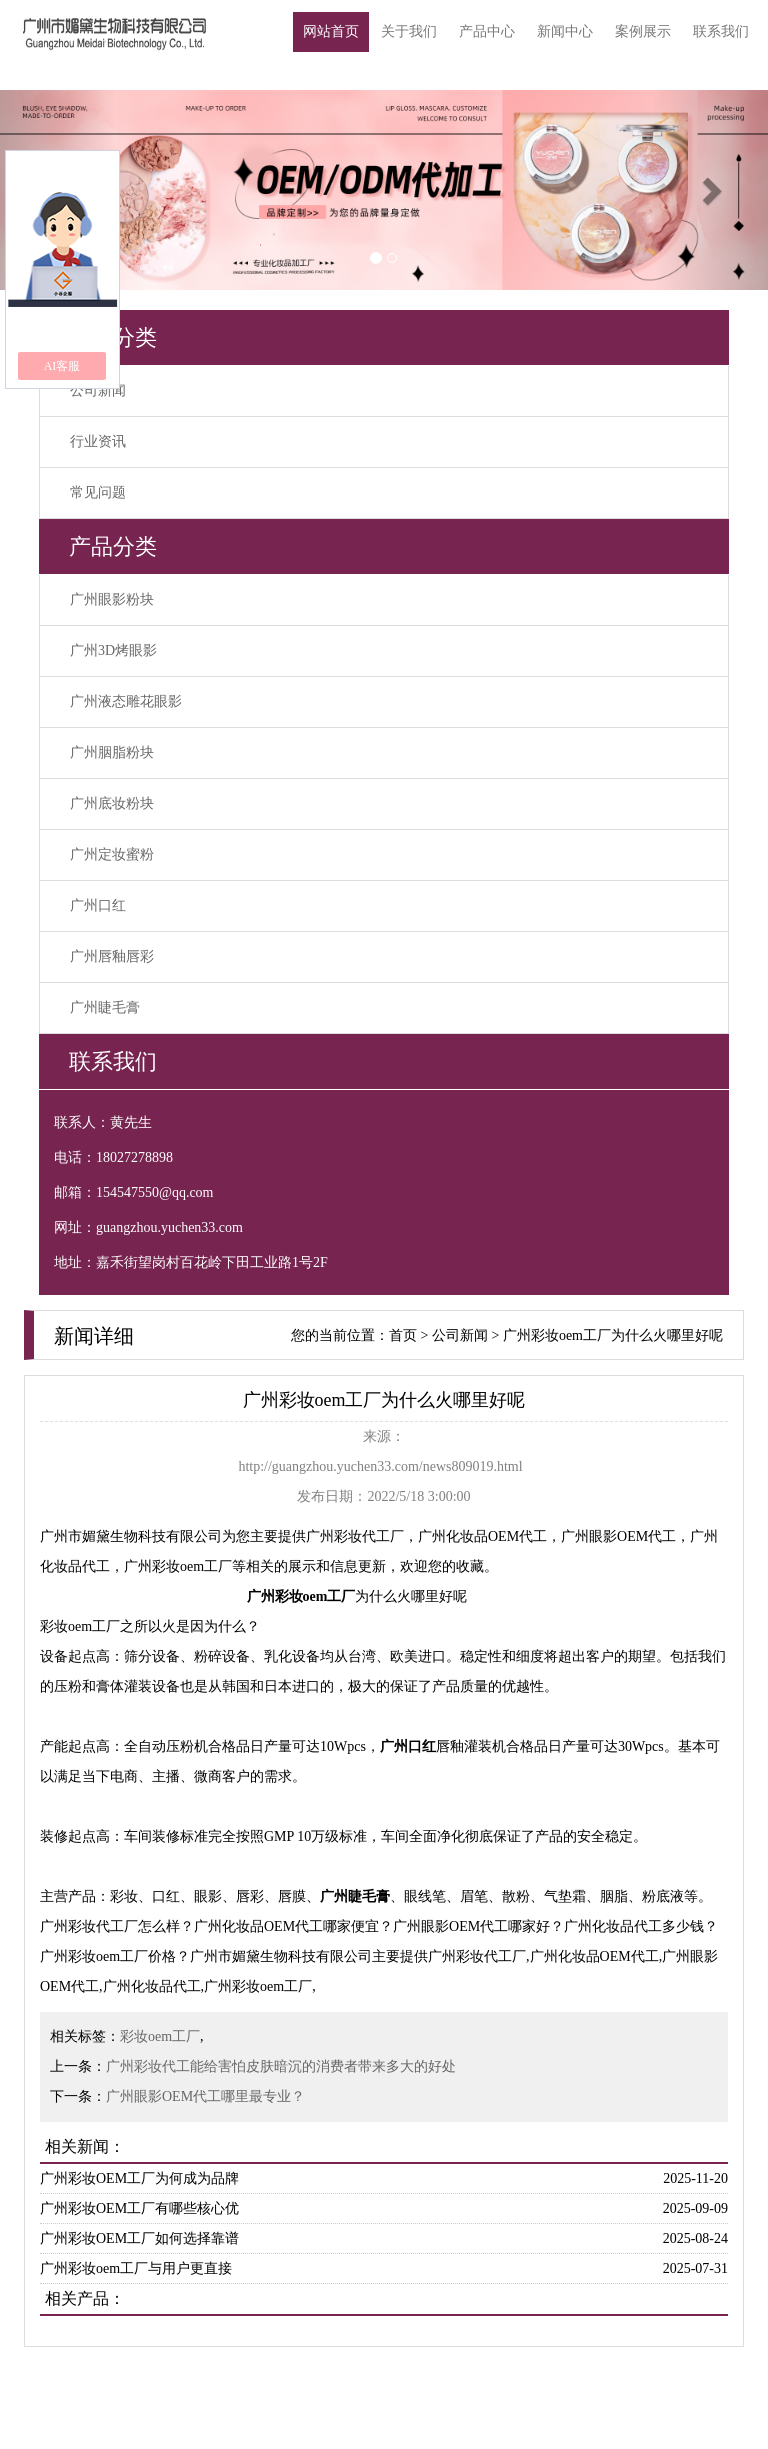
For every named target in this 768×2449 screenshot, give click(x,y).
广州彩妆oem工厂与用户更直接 (136, 2268)
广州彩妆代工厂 (355, 1536)
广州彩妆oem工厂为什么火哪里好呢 (613, 1335)
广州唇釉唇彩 (112, 956)
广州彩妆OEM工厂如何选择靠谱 (139, 2238)
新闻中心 (565, 31)
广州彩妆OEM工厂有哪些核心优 (139, 2208)
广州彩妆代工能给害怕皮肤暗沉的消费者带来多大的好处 (281, 2066)
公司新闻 (98, 390)
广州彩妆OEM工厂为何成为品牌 (139, 2178)
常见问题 (98, 492)
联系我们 (721, 31)
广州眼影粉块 (112, 599)
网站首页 (331, 31)
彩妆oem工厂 (160, 2036)
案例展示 (643, 31)
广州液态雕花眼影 (126, 701)
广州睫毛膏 (105, 1007)
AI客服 (62, 366)
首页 (403, 1335)
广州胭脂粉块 (112, 752)
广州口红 (98, 905)
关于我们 (409, 31)
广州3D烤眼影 (113, 650)
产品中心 (487, 31)
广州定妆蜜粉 (112, 854)
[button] (710, 190)
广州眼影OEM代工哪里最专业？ (205, 2096)
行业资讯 (98, 441)
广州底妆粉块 (112, 803)
